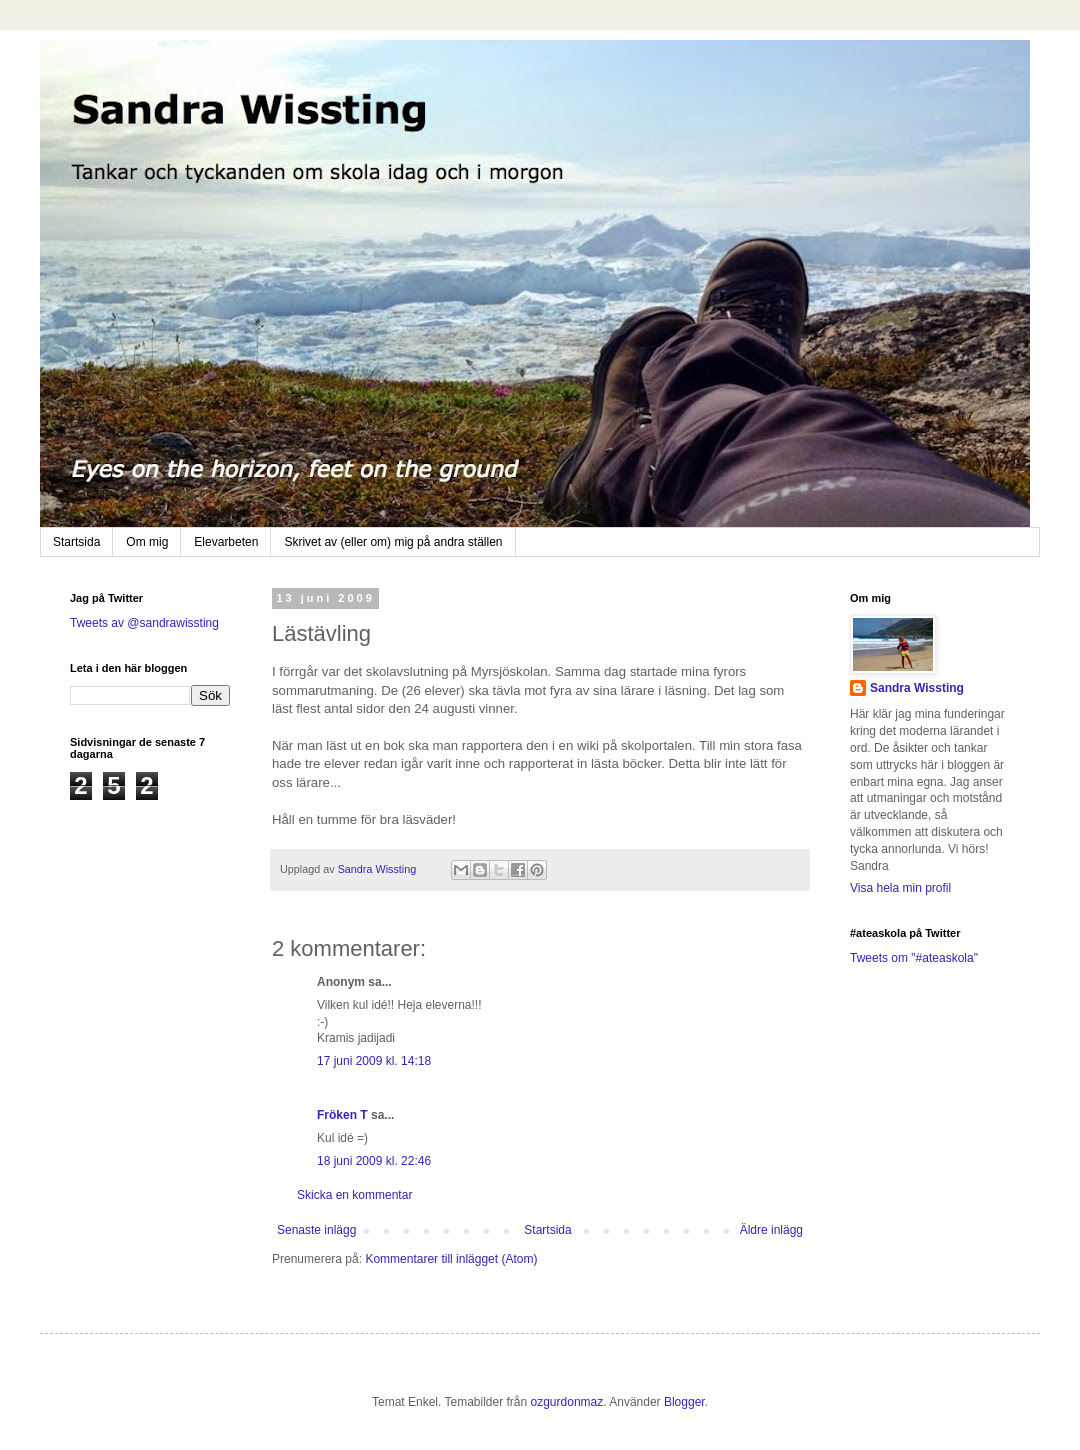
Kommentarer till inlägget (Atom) (451, 1259)
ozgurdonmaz (567, 1402)
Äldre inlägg (771, 1230)
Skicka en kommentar (354, 1195)
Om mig (147, 542)
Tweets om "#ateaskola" (914, 958)
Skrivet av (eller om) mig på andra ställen (393, 542)
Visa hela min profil (900, 888)
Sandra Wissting (917, 688)
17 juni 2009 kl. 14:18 (374, 1061)
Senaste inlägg (316, 1230)
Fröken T (342, 1115)
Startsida (76, 542)
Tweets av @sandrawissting (144, 623)
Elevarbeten (226, 542)
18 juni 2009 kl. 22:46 (374, 1161)
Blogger (684, 1402)
